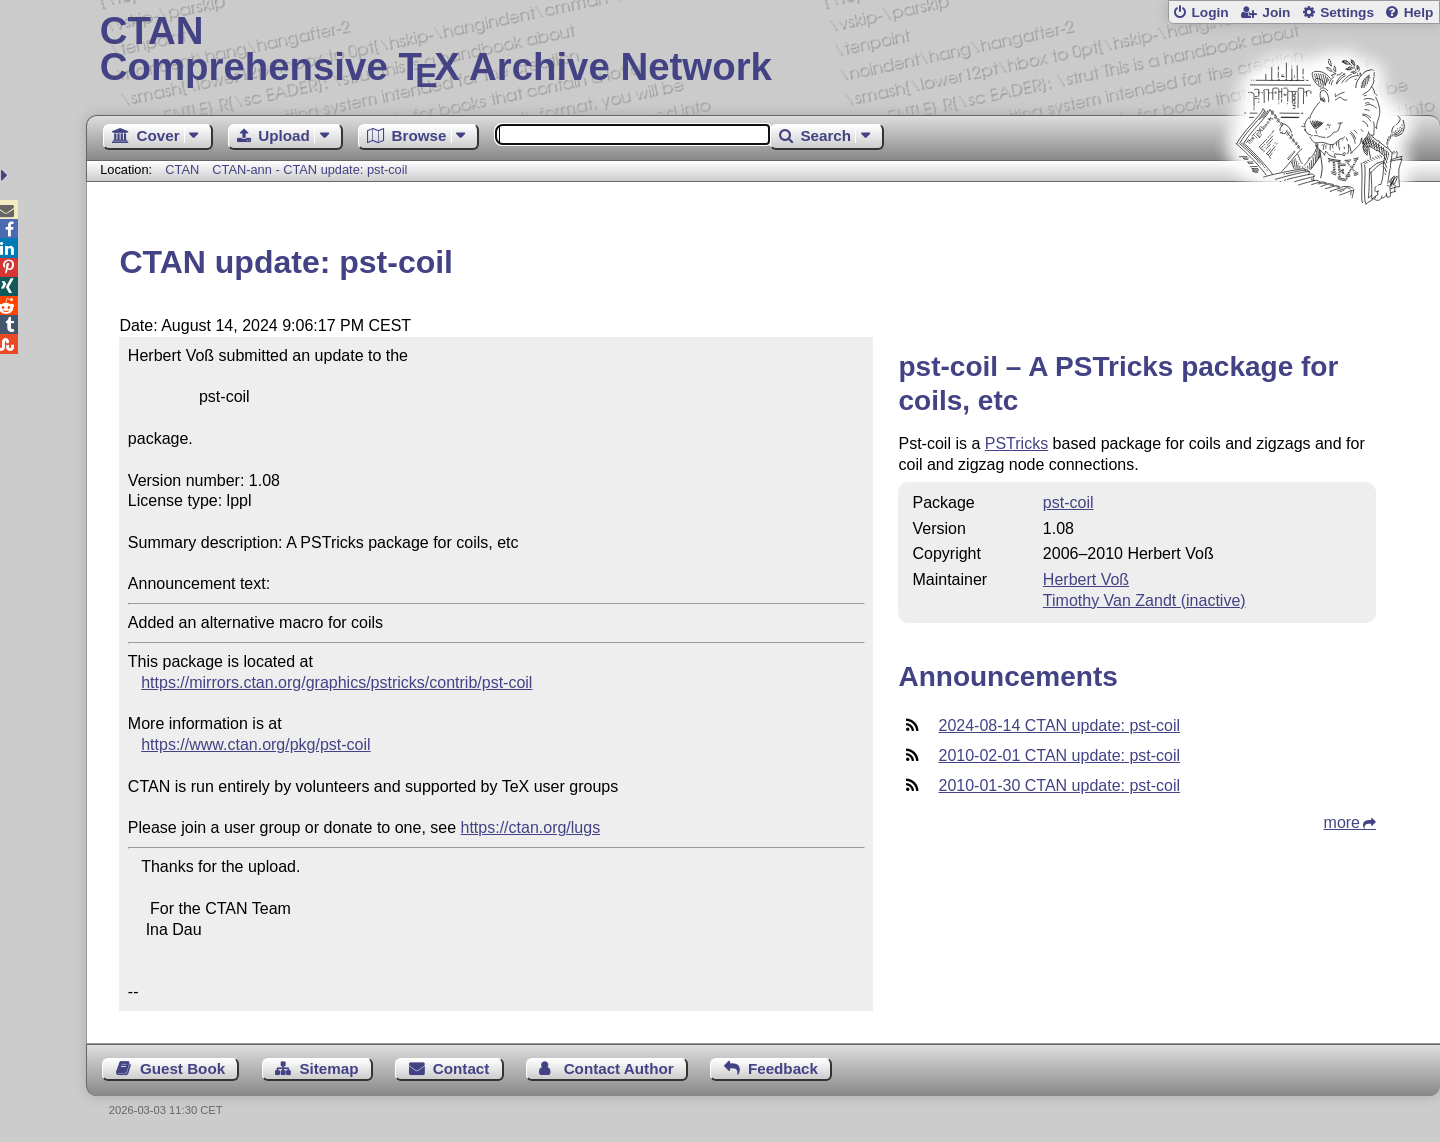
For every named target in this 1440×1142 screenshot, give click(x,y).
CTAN (182, 169)
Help (1419, 12)
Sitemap (328, 1068)
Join (1276, 12)
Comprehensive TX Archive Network (763, 50)
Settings (1347, 12)
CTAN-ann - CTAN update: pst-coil (309, 169)
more (1342, 822)
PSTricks (1016, 443)
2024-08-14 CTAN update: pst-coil (1059, 725)
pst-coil (1068, 502)
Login (1209, 12)
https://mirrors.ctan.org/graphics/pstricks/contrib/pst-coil (336, 682)
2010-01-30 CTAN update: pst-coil (1059, 785)
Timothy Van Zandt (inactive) (1144, 600)
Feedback (783, 1068)
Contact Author (619, 1068)
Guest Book (182, 1068)
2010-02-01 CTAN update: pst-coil (1059, 755)
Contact (461, 1068)
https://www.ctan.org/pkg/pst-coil (255, 744)
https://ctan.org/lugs (531, 827)
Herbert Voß (1086, 579)
